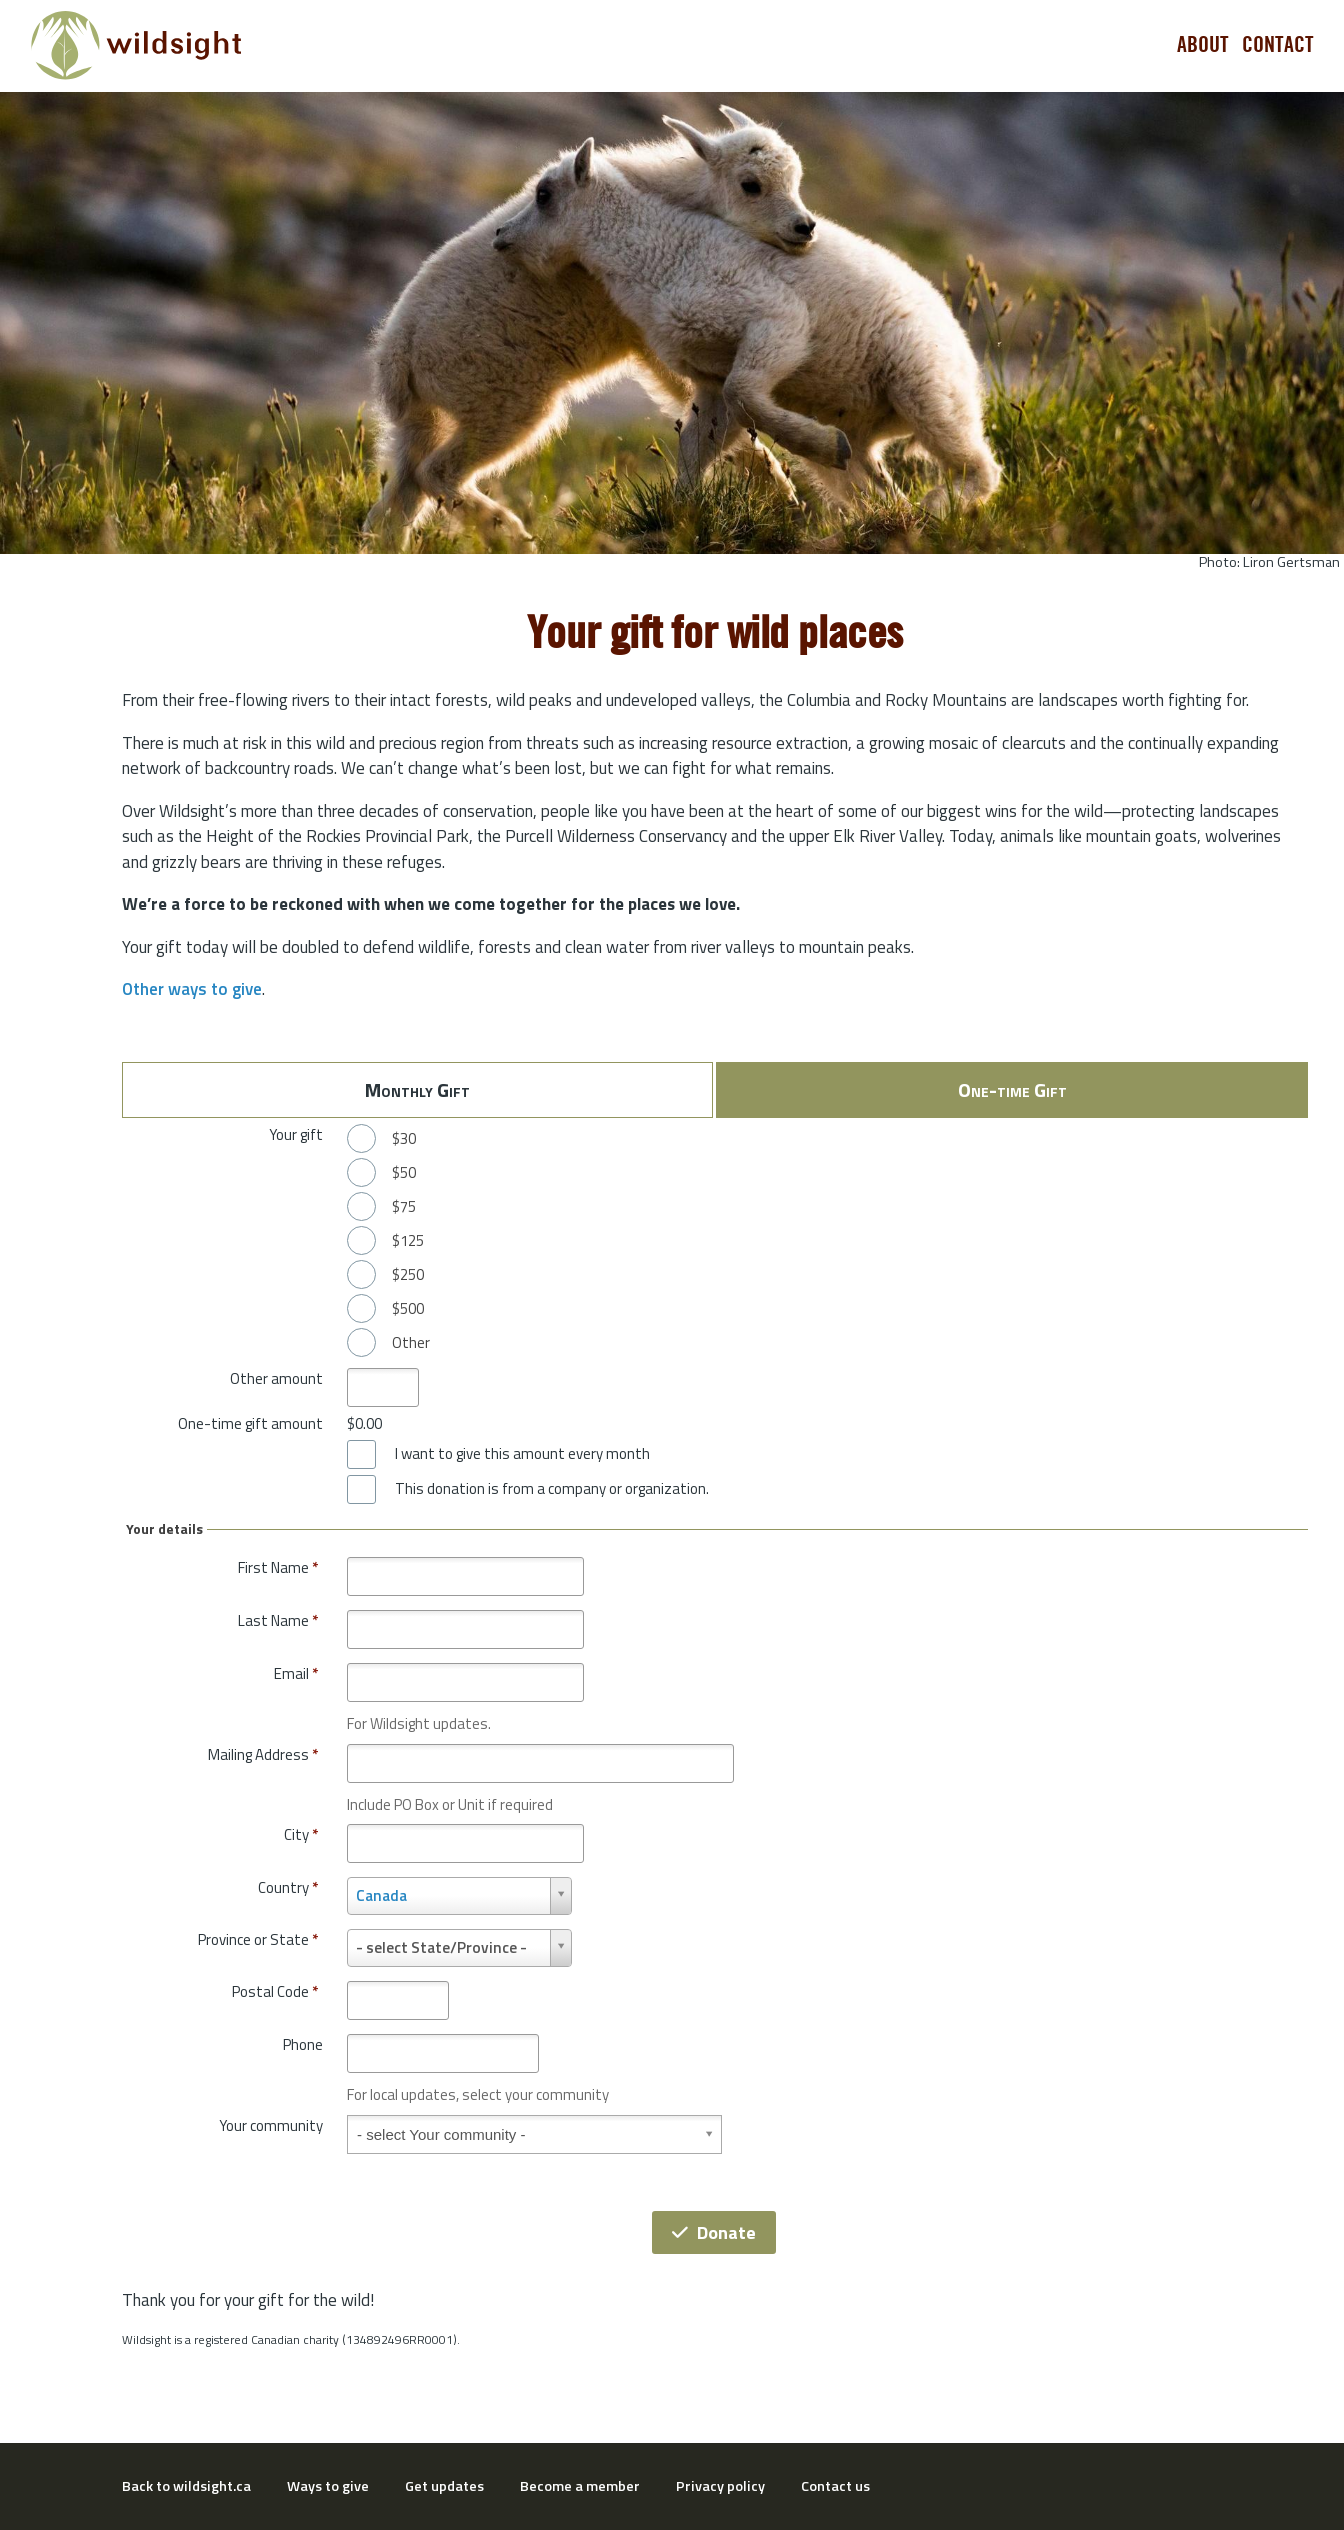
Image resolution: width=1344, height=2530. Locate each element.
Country (288, 1887)
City (301, 1834)
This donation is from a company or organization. (552, 1489)
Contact (1278, 45)
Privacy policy (720, 2486)
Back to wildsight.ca (186, 2486)
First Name (278, 1567)
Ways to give (328, 2486)
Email (296, 1673)
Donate (714, 2232)
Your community (271, 2125)
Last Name (278, 1620)
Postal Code (275, 1991)
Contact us (835, 2486)
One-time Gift (1012, 1089)
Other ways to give (192, 989)
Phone (303, 2044)
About (1203, 45)
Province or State (258, 1939)
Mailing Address (263, 1754)
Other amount (276, 1378)
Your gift (296, 1134)
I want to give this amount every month (522, 1454)
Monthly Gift (417, 1089)
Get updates (444, 2486)
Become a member (580, 2486)
